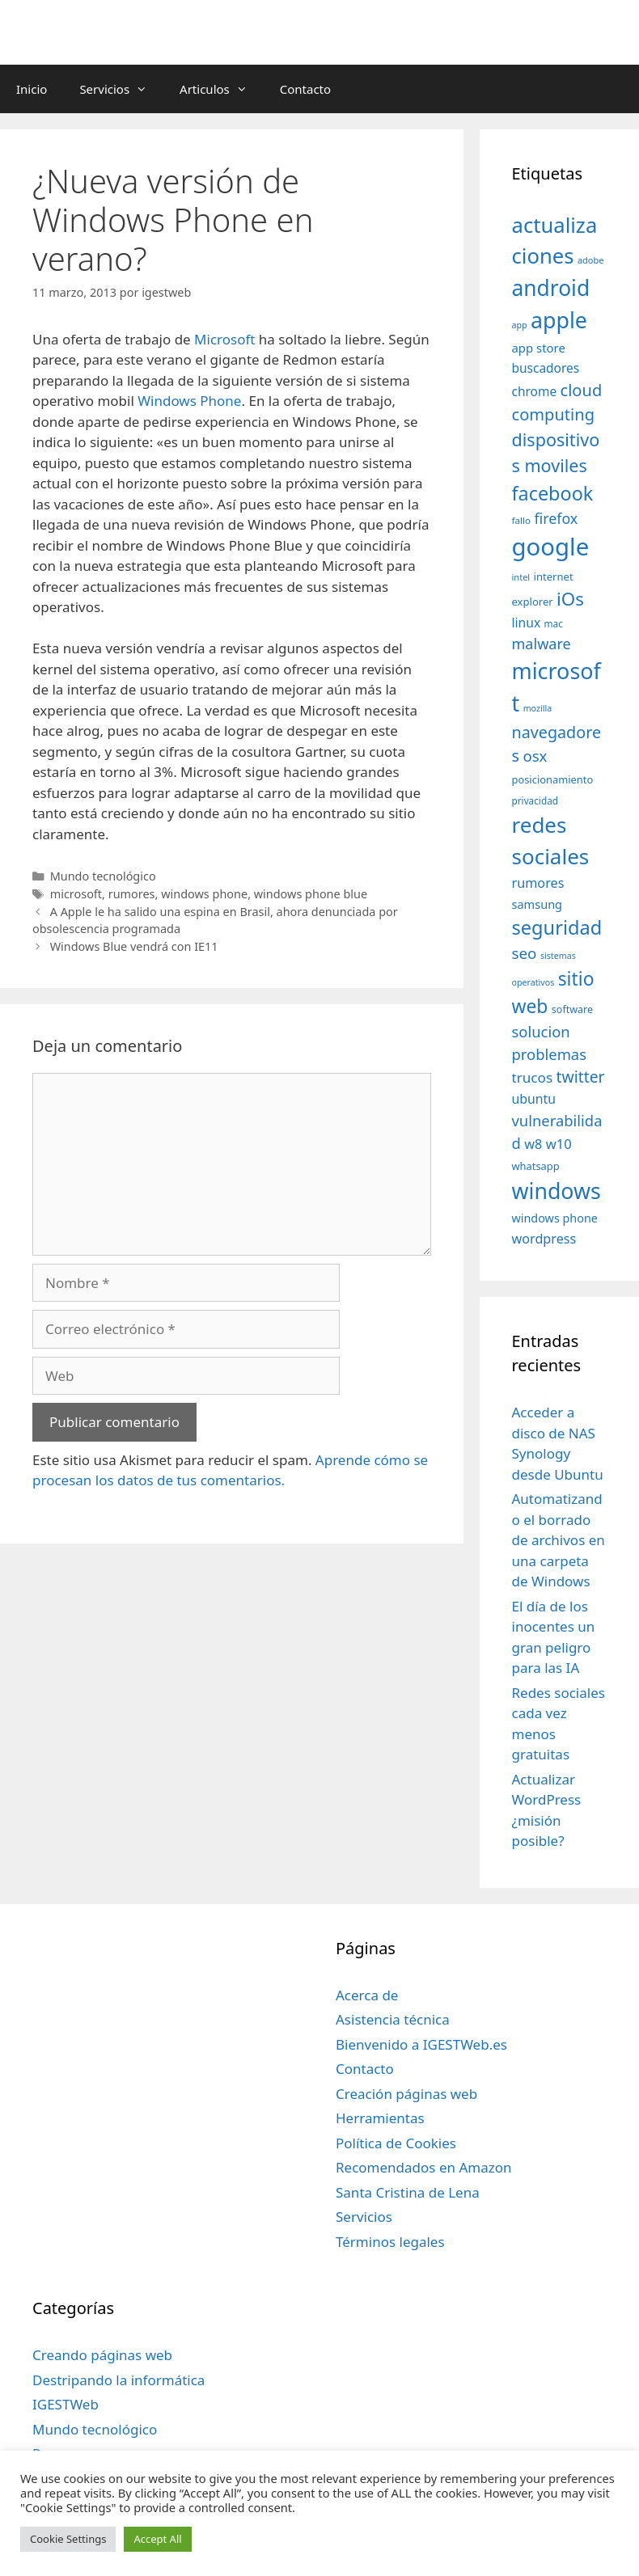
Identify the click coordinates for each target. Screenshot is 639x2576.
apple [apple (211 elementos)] (559, 320)
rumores (131, 894)
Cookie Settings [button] (68, 2539)
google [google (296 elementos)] (551, 546)
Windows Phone (189, 400)
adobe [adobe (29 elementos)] (591, 260)
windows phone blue (310, 894)
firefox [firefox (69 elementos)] (556, 518)
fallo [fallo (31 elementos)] (521, 520)
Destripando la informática (118, 2380)
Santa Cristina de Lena (408, 2192)
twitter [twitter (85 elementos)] (580, 1076)
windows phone (204, 894)
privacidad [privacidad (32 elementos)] (535, 800)
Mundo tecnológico (103, 876)
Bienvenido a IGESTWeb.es (421, 2044)
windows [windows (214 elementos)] (556, 1191)
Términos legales (390, 2241)
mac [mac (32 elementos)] (553, 623)
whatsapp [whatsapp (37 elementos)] (536, 1166)
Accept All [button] (157, 2539)
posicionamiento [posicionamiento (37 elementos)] (553, 779)
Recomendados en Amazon (423, 2167)
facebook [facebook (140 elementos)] (553, 493)
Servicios (121, 89)
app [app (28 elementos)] (519, 325)
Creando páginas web (102, 2355)
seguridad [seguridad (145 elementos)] (557, 927)
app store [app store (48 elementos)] (538, 348)
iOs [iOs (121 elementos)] (570, 598)
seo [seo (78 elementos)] (524, 953)
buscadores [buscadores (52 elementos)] (546, 368)
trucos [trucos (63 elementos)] (532, 1077)
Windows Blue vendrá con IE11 (134, 946)
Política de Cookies (396, 2143)
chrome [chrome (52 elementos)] (534, 391)
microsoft (76, 894)
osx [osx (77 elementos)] (535, 755)
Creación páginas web (406, 2093)
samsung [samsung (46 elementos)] (537, 904)
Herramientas (380, 2118)
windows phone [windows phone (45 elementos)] (555, 1218)
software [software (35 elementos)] (572, 1009)
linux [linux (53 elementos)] (526, 622)
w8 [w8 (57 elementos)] (533, 1144)
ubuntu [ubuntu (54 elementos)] (534, 1099)
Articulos (222, 89)
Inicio (31, 89)
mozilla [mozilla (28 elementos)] (537, 708)
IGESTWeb (65, 2404)
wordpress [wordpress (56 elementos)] (544, 1239)
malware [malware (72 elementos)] (541, 643)
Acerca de (367, 1995)
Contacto (305, 89)
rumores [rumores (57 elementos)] (538, 883)
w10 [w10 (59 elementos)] (559, 1143)
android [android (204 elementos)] (551, 287)
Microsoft (226, 339)
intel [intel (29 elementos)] (521, 577)
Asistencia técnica (393, 2019)
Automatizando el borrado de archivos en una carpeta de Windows (558, 1539)
